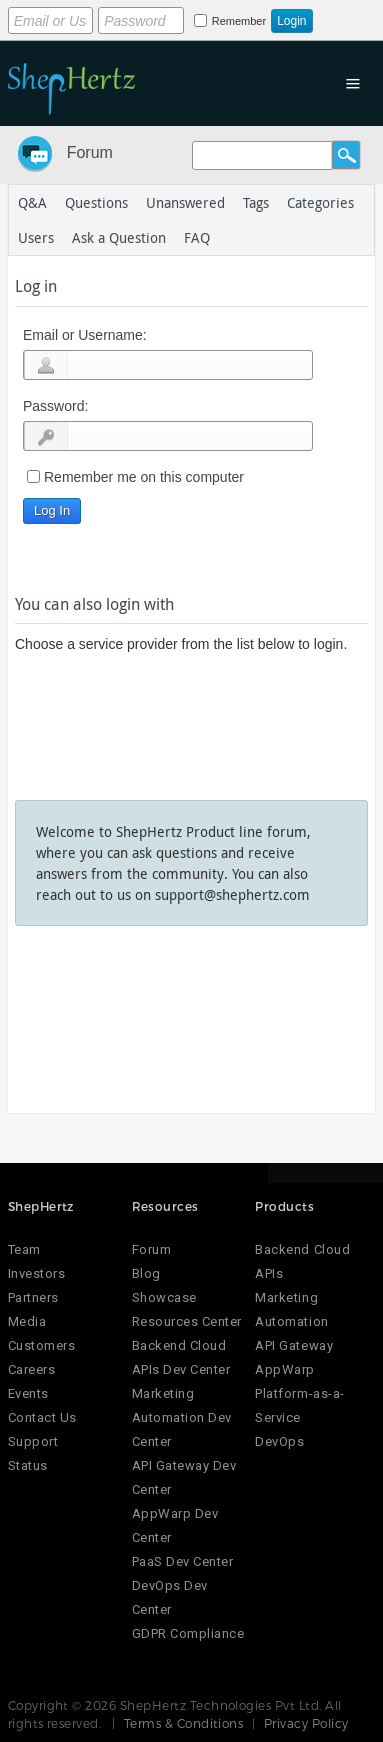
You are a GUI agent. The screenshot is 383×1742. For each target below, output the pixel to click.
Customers (42, 1345)
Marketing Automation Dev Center (182, 1417)
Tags (256, 202)
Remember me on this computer (144, 477)
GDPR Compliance (188, 1633)
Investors (37, 1273)
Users (36, 237)
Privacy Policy (306, 1723)
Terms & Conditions (184, 1723)
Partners (33, 1297)
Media (27, 1321)
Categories (320, 202)
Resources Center (187, 1321)
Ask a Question (119, 237)
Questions (96, 202)
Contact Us (42, 1417)
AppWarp (285, 1369)
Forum (90, 152)
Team (24, 1249)
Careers (32, 1369)
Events (28, 1393)
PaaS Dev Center (183, 1561)
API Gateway (294, 1345)
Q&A (32, 202)
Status (28, 1465)
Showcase (164, 1297)
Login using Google (51, 700)
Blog (146, 1273)
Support (33, 1441)
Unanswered (185, 202)
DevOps (279, 1441)
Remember (239, 21)
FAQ (197, 237)
